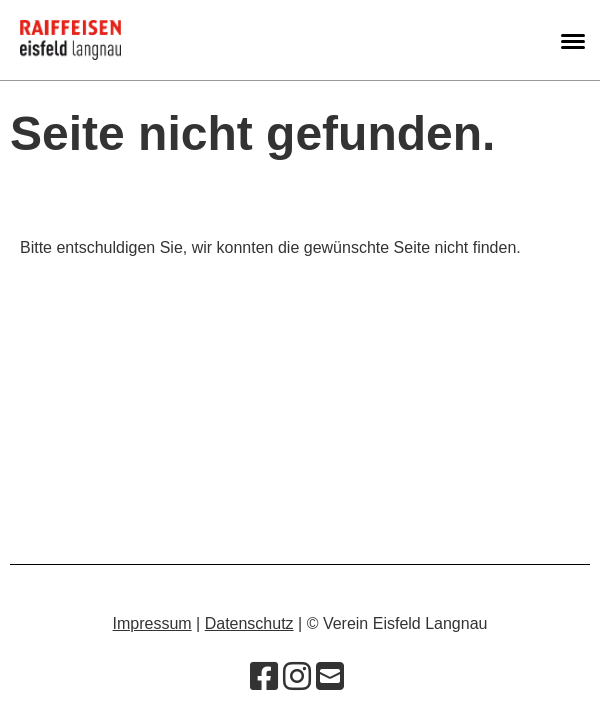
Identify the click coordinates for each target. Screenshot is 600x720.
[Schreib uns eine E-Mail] (330, 677)
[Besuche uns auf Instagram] (297, 677)
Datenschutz (249, 623)
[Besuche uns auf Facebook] (264, 677)
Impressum (152, 623)
